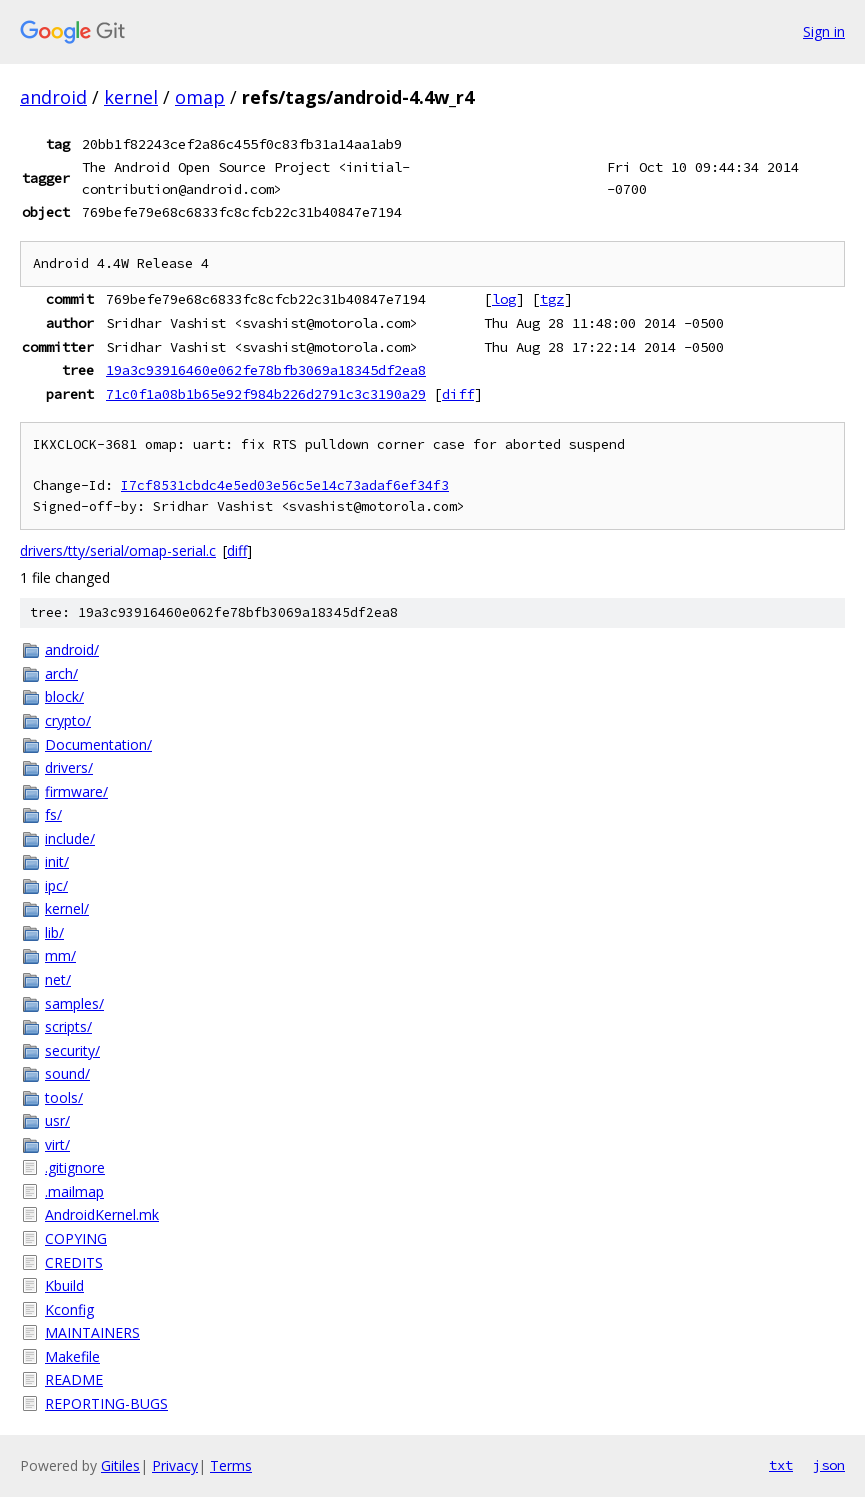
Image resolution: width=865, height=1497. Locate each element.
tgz (552, 299)
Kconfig (69, 1309)
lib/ (54, 932)
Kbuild (64, 1285)
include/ (70, 838)
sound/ (67, 1073)
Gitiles (120, 1465)
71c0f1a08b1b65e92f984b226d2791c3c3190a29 (266, 394)
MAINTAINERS (92, 1332)
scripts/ (68, 1026)
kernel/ (67, 908)
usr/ (57, 1120)
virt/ (57, 1144)
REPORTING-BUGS (106, 1403)
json (829, 1465)
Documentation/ (98, 744)
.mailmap (74, 1191)
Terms (231, 1465)
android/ (72, 649)
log (504, 299)
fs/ (53, 814)
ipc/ (56, 885)
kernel (131, 97)
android (53, 97)
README (74, 1379)
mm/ (60, 955)
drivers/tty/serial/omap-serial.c (118, 550)
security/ (72, 1050)
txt (781, 1465)
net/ (58, 979)
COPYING (76, 1238)
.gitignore (75, 1167)
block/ (64, 696)
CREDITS (74, 1262)
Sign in (824, 31)
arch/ (61, 673)
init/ (57, 861)
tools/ (64, 1097)
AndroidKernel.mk (102, 1214)
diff (458, 394)
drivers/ (69, 767)
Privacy (175, 1465)
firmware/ (76, 791)
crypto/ (68, 720)
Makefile (72, 1356)
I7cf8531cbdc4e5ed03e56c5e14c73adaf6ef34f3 (285, 485)
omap (200, 97)
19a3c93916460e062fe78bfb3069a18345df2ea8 (266, 370)
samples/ (74, 1003)
